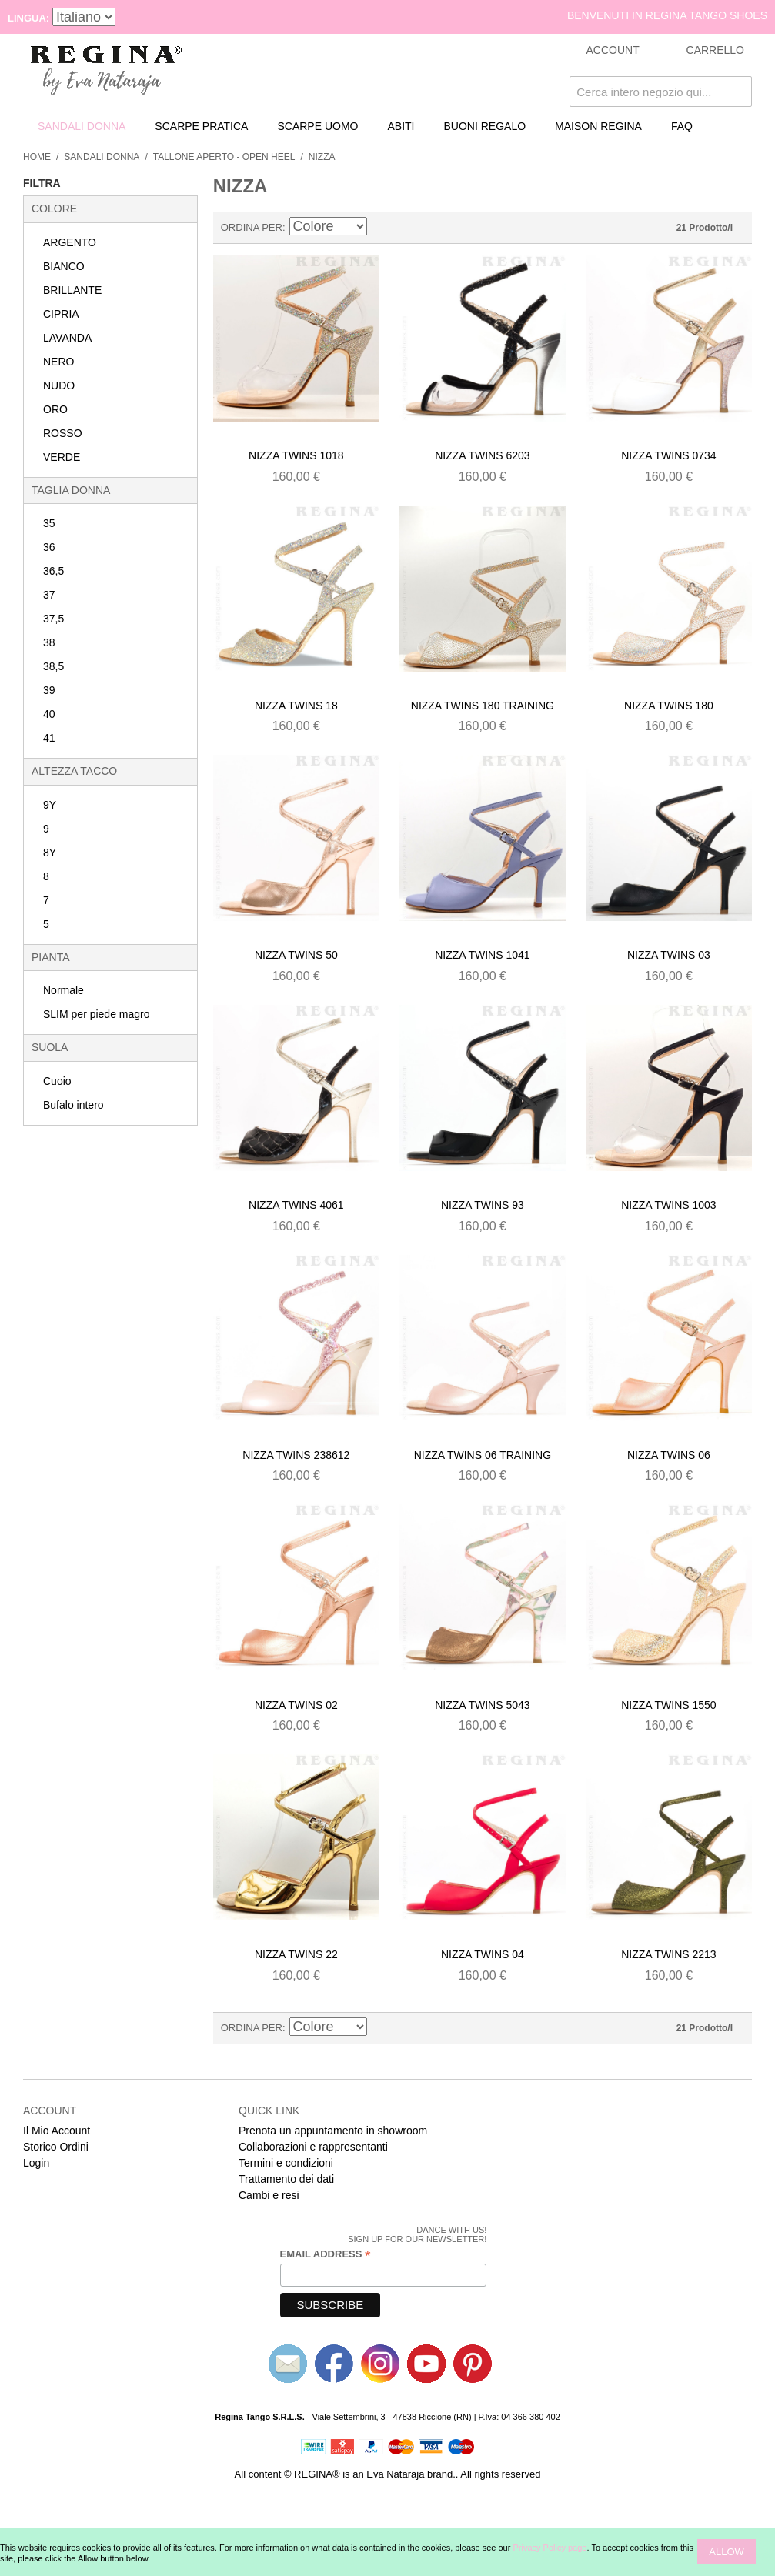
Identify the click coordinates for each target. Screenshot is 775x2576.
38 (49, 642)
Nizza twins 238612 (295, 1455)
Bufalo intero (73, 1105)
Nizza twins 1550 (668, 1705)
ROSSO (62, 433)
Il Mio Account (56, 2130)
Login (36, 2163)
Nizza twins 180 (668, 705)
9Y (49, 805)
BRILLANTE (72, 290)
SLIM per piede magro (96, 1014)
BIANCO (64, 266)
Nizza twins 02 (296, 1705)
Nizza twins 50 (296, 955)
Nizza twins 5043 (482, 1705)
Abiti (400, 126)
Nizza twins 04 (482, 1954)
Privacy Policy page (549, 2547)
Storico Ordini (56, 2147)
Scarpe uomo (317, 126)
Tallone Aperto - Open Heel (224, 157)
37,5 (53, 618)
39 (49, 690)
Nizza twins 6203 (482, 455)
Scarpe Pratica (201, 126)
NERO (58, 361)
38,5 (53, 666)
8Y (49, 852)
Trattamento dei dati (286, 2179)
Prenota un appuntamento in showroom (333, 2130)
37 (49, 595)
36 (49, 547)
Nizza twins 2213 (668, 1954)
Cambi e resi (269, 2195)
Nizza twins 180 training (482, 705)
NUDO (59, 385)
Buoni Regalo (485, 126)
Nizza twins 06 (668, 1455)
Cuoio (57, 1081)
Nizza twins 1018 (296, 455)
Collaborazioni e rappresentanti (313, 2147)
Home (37, 157)
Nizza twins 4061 (296, 1205)
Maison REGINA (598, 126)
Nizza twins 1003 (668, 1205)
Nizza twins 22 (296, 1954)
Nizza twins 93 (482, 1205)
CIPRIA (61, 314)
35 (49, 523)
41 (49, 738)
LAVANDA (67, 338)
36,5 (53, 571)
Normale (63, 990)
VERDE (61, 457)
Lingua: (28, 18)
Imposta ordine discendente (381, 227)
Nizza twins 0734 (668, 455)
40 (49, 714)
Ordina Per (251, 227)
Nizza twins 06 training (482, 1455)
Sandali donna (81, 126)
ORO (55, 409)
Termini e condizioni (286, 2163)
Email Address (325, 2254)
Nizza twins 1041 (482, 955)
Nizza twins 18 (296, 705)
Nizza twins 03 (668, 955)
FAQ (682, 126)
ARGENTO (69, 242)
